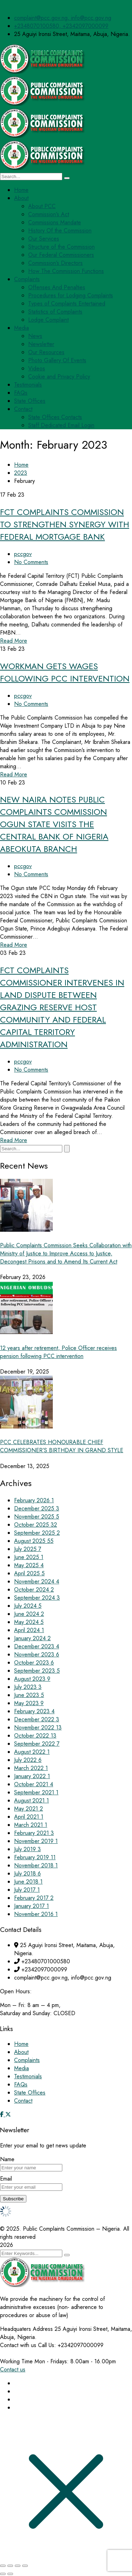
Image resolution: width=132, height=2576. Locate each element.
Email (6, 2179)
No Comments (31, 562)
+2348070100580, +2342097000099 (61, 26)
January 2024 (32, 1638)
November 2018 (36, 1865)
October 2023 (34, 1663)
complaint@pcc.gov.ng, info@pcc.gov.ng (62, 18)
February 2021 (34, 1833)
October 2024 (34, 1590)
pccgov (23, 554)
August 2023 (32, 1679)
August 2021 (31, 1800)
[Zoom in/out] (3, 2566)
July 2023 (28, 1687)
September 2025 (37, 1533)
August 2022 (32, 1752)
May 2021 (28, 1809)
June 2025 (28, 1557)
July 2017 (27, 1890)
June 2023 (29, 1695)
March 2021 (30, 1825)
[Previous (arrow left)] (3, 2574)
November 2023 (36, 1654)
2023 (20, 473)
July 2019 (27, 1849)
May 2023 (29, 1703)
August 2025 (34, 1541)
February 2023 (34, 1711)
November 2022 (38, 1727)
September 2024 (37, 1598)
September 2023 (37, 1671)
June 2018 (28, 1882)
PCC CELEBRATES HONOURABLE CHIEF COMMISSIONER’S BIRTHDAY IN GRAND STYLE (61, 1446)
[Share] (17, 2566)
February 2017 (34, 1898)
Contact (23, 2101)
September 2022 (36, 1744)
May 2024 (29, 1622)
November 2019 (36, 1841)
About (21, 2052)
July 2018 (27, 1873)
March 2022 (31, 1768)
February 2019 (35, 1857)
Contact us (12, 2369)
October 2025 (35, 1525)
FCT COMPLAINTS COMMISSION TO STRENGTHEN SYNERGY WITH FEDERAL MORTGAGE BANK (64, 524)
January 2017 (31, 1906)
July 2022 (28, 1760)
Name (7, 2159)
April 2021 (28, 1817)
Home (21, 465)
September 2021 (36, 1792)
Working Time (16, 2361)
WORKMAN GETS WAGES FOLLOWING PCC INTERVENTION (65, 672)
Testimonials (28, 2076)
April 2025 (29, 1573)
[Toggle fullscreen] (10, 2566)
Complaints (27, 2060)
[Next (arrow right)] (10, 2574)
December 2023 (36, 1646)
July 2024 (28, 1606)
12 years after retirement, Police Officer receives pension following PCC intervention (58, 1352)
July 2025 (27, 1549)
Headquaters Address (26, 2329)
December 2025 (36, 1508)
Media (21, 2068)
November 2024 (36, 1581)
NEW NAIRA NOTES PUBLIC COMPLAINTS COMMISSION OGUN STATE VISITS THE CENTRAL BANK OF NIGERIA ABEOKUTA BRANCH (54, 824)
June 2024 (29, 1614)
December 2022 (36, 1719)
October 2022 (35, 1736)
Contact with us (18, 2345)
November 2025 (36, 1517)
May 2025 (29, 1565)
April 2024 (29, 1630)
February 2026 (34, 1500)
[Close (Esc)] (25, 2566)
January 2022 (32, 1776)
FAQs (20, 2084)
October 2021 (33, 1784)
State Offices (29, 2093)
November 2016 (36, 1914)
